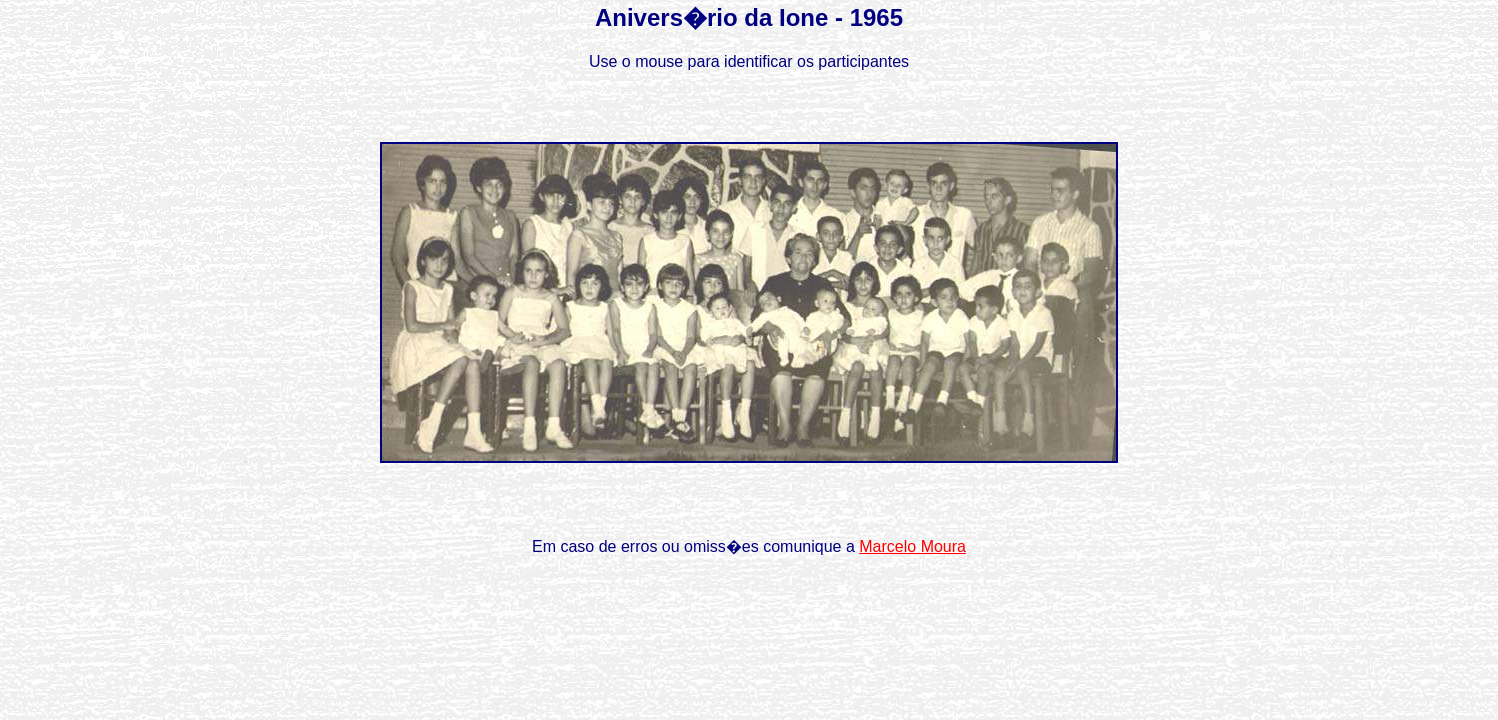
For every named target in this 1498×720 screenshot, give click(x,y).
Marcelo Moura (912, 546)
